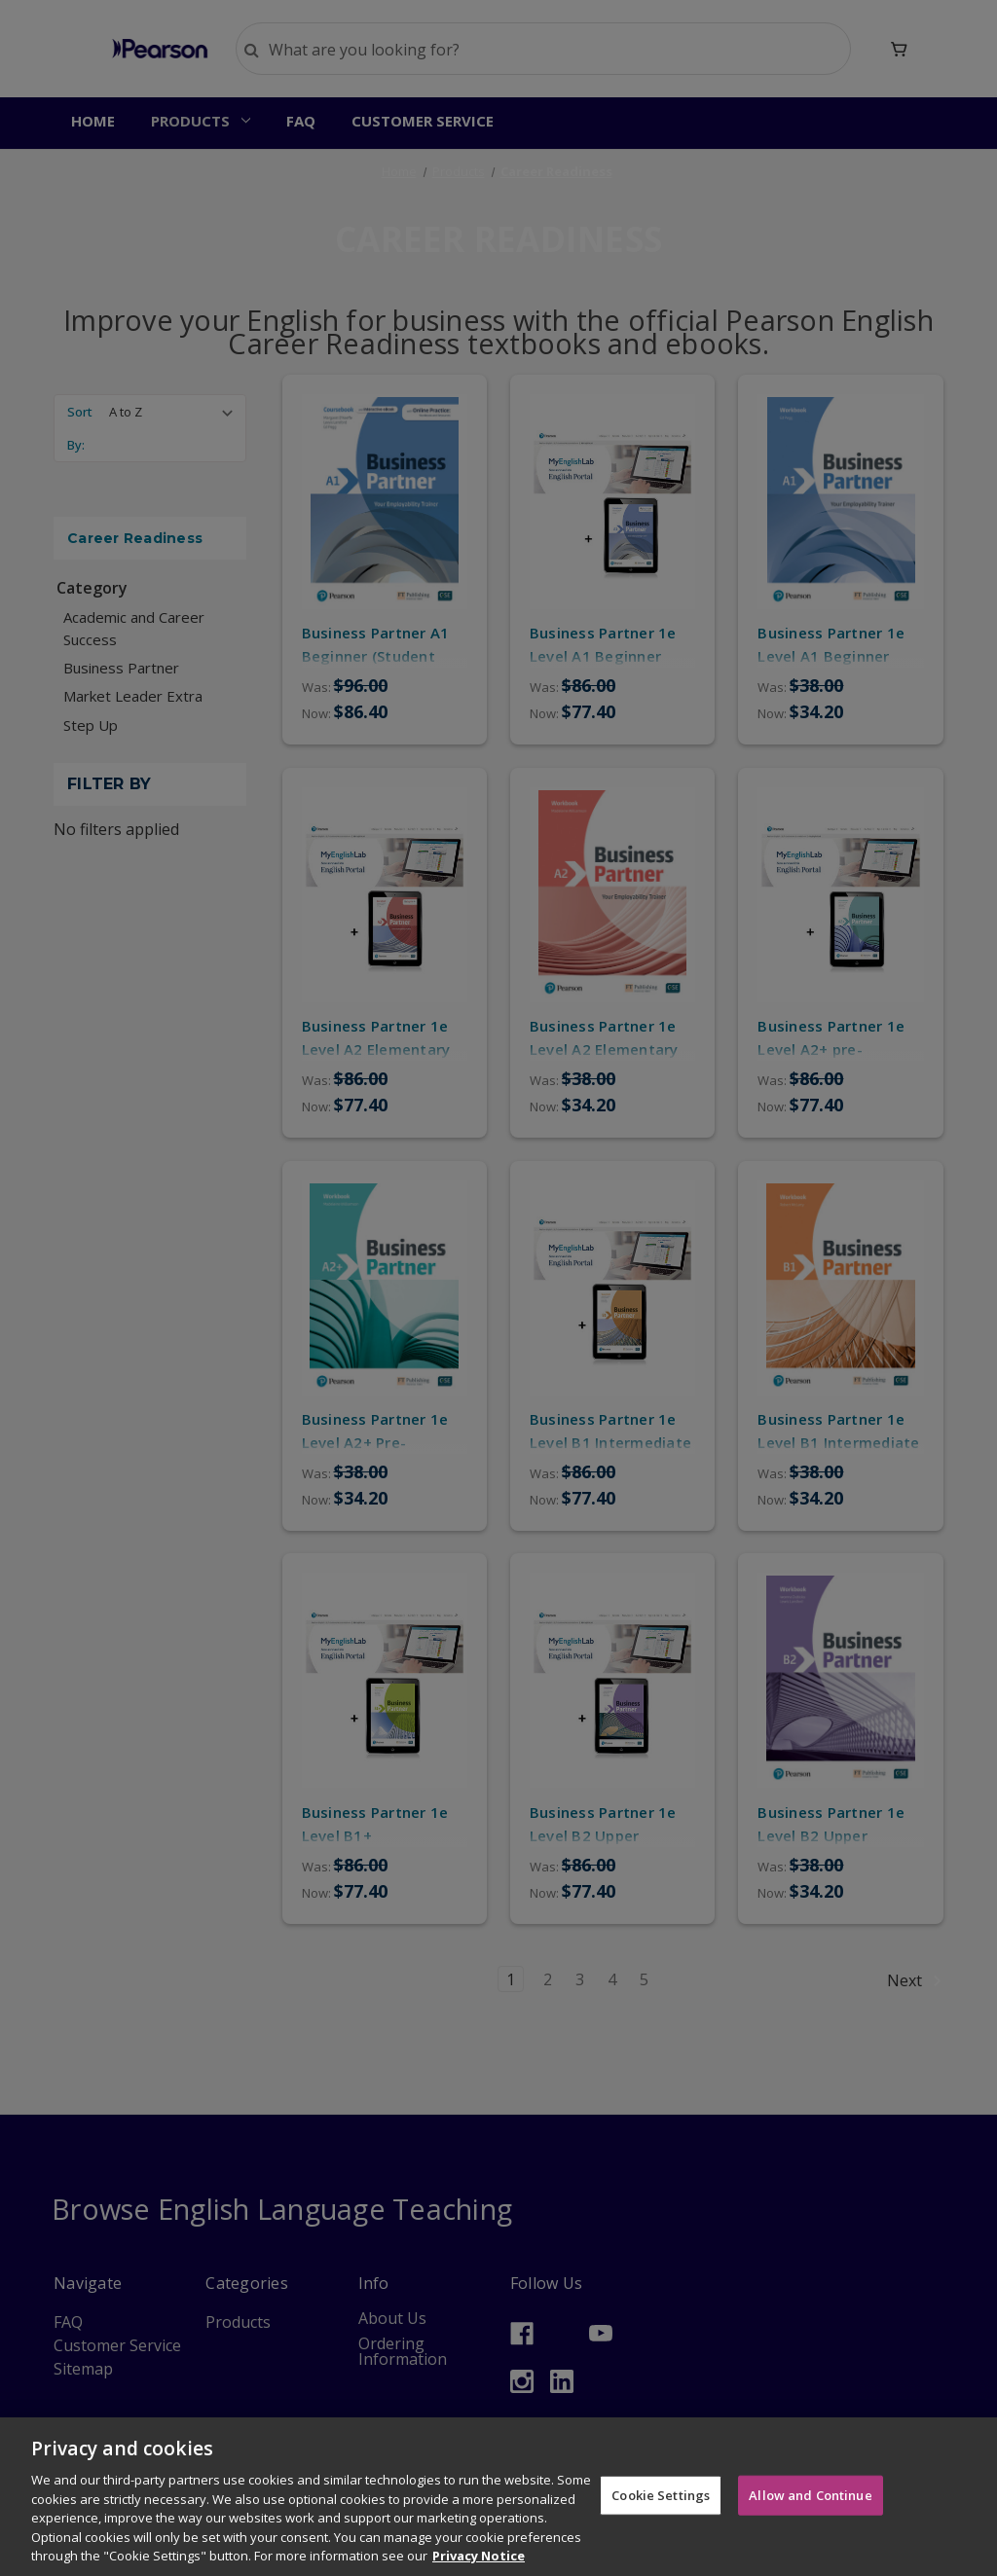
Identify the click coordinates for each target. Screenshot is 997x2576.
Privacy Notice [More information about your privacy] (478, 2555)
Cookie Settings (660, 2494)
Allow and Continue (810, 2494)
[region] (498, 2496)
